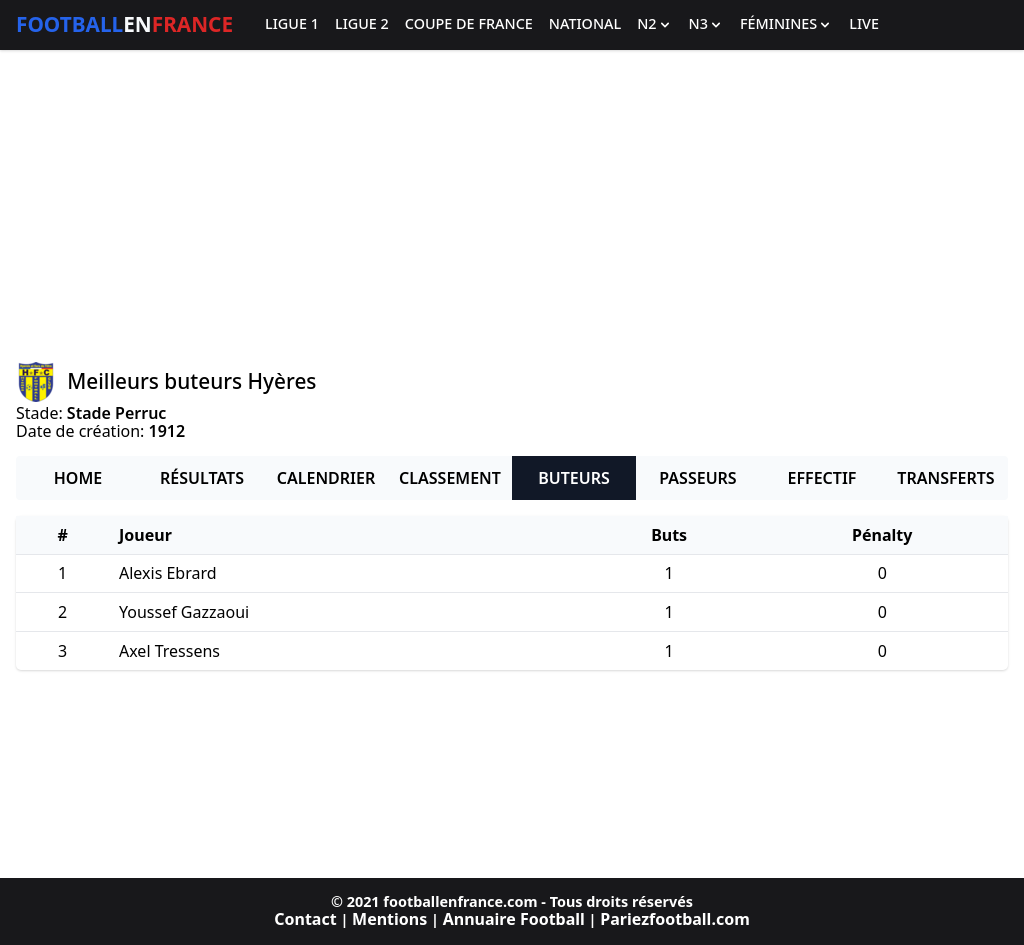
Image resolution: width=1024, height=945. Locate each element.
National (585, 24)
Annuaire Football (514, 919)
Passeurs (697, 478)
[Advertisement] (512, 206)
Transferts (945, 478)
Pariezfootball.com (674, 919)
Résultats (202, 478)
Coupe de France (469, 24)
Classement (450, 478)
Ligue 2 (362, 24)
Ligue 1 (292, 24)
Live (864, 24)
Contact (305, 919)
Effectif (822, 478)
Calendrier (326, 478)
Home (78, 478)
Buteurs (574, 478)
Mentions (389, 919)
